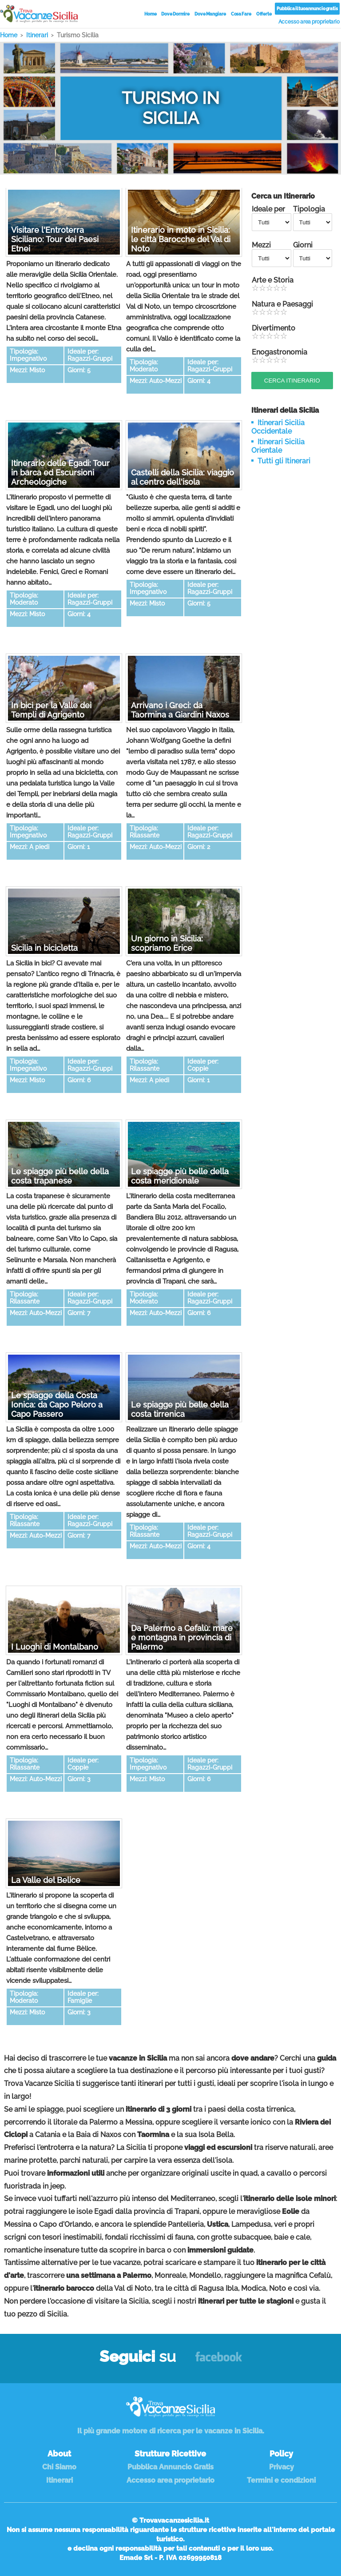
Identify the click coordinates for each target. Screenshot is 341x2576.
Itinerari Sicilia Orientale (278, 446)
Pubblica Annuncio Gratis (170, 2467)
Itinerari (59, 2480)
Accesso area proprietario (309, 22)
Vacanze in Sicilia (39, 14)
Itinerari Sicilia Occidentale (278, 427)
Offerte (264, 14)
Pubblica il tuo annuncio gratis (307, 8)
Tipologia (313, 218)
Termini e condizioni (281, 2480)
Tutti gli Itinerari (284, 461)
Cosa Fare (241, 14)
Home (150, 14)
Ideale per (271, 218)
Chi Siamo (59, 2467)
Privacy (281, 2467)
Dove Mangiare (210, 14)
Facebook (218, 2361)
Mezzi (271, 254)
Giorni (313, 254)
